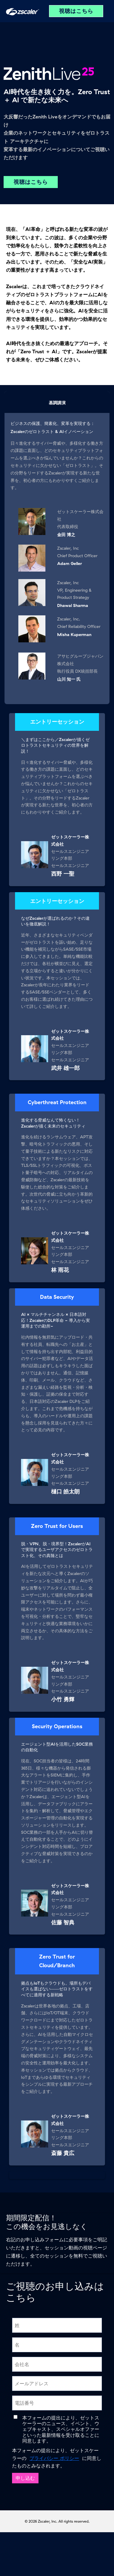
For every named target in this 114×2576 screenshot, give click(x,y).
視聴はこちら (76, 10)
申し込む (25, 2478)
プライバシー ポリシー (54, 2458)
